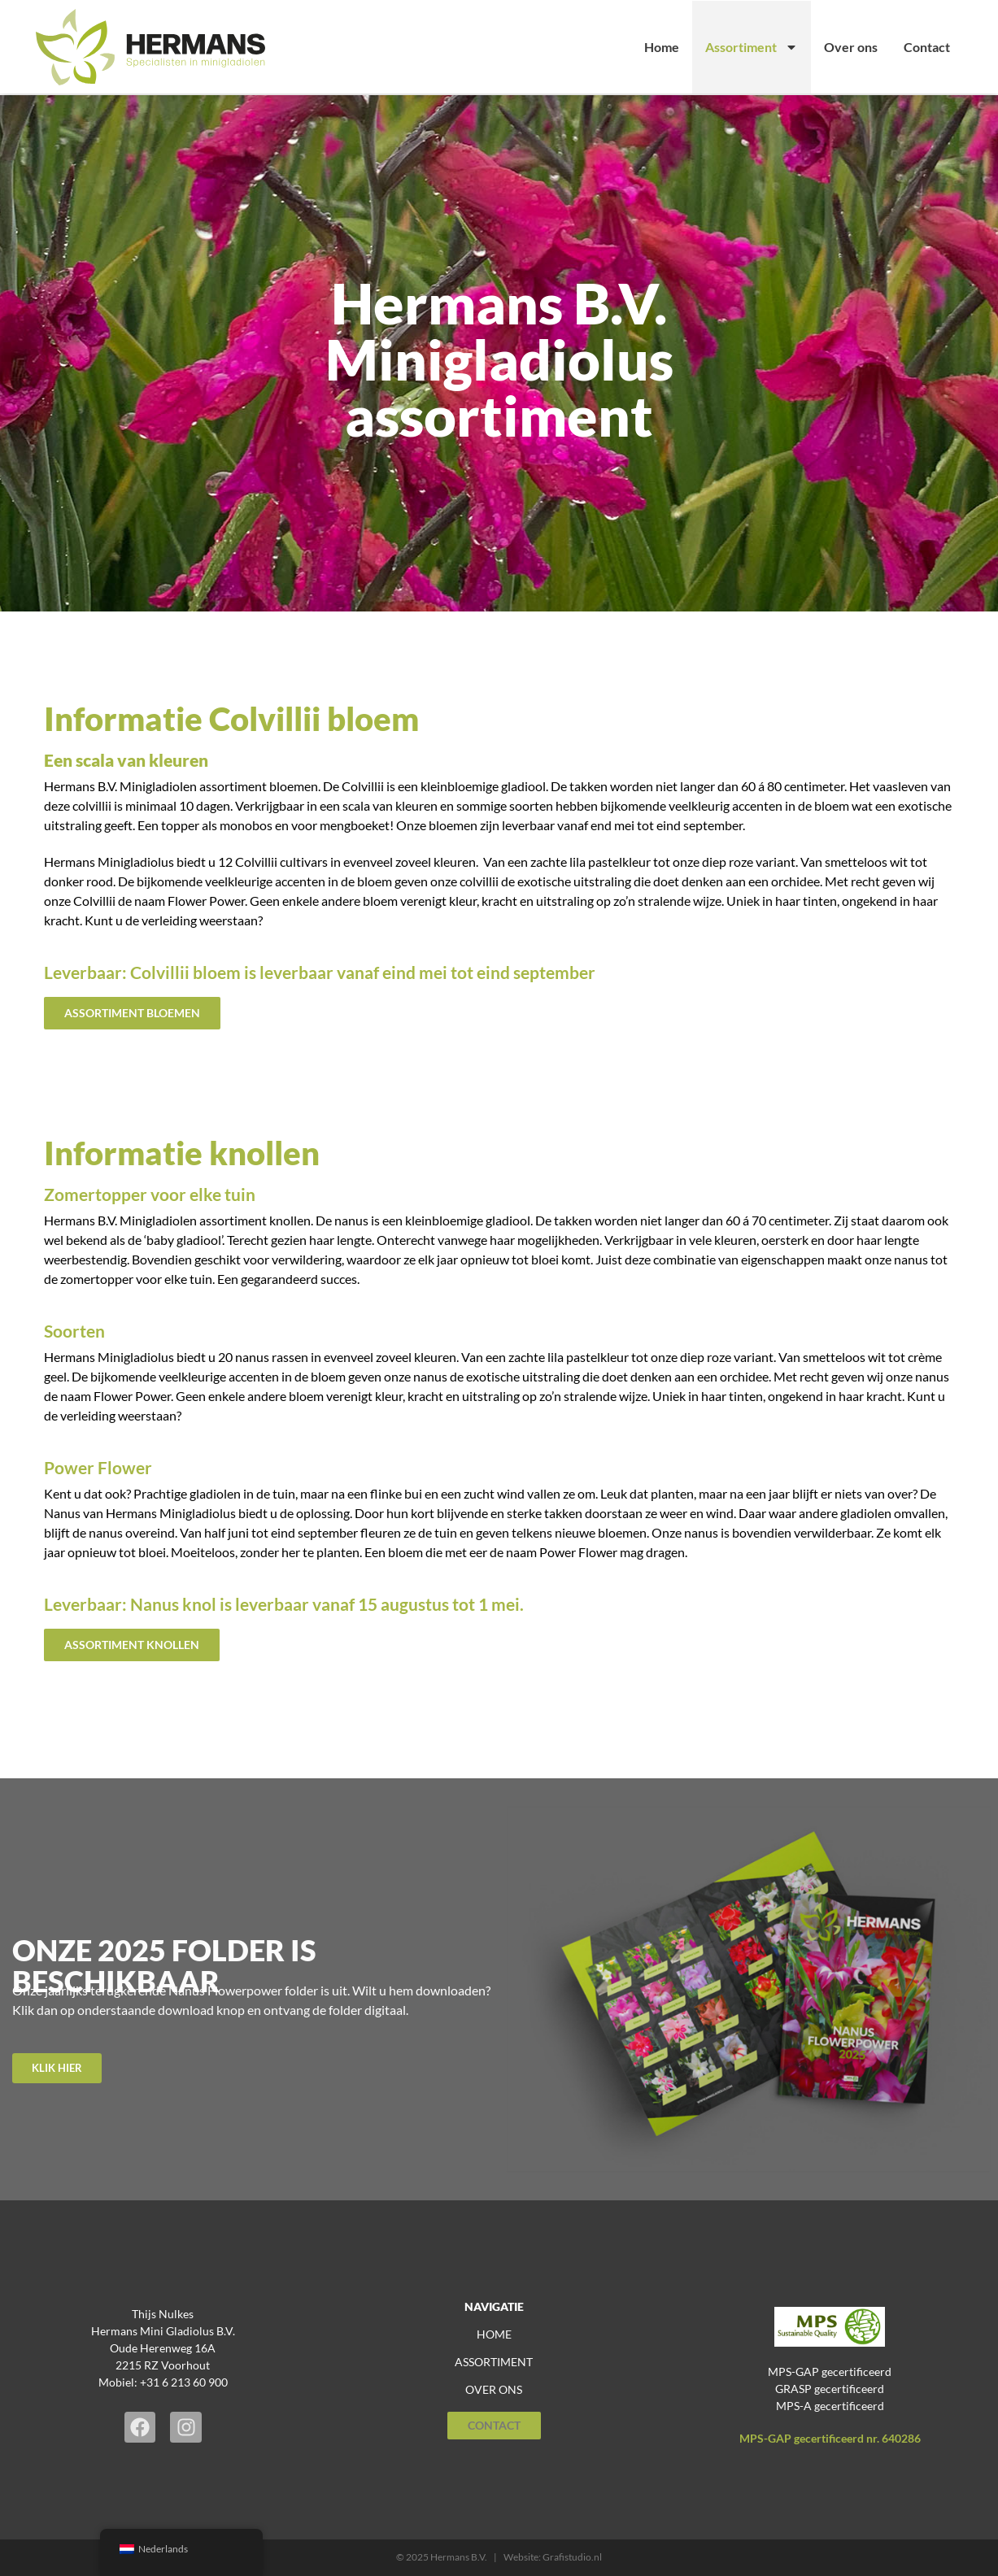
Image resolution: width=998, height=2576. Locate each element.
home (494, 2334)
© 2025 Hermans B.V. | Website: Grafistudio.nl (499, 2557)
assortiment (494, 2362)
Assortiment (751, 47)
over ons (493, 2389)
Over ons (851, 46)
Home (661, 46)
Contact (927, 46)
